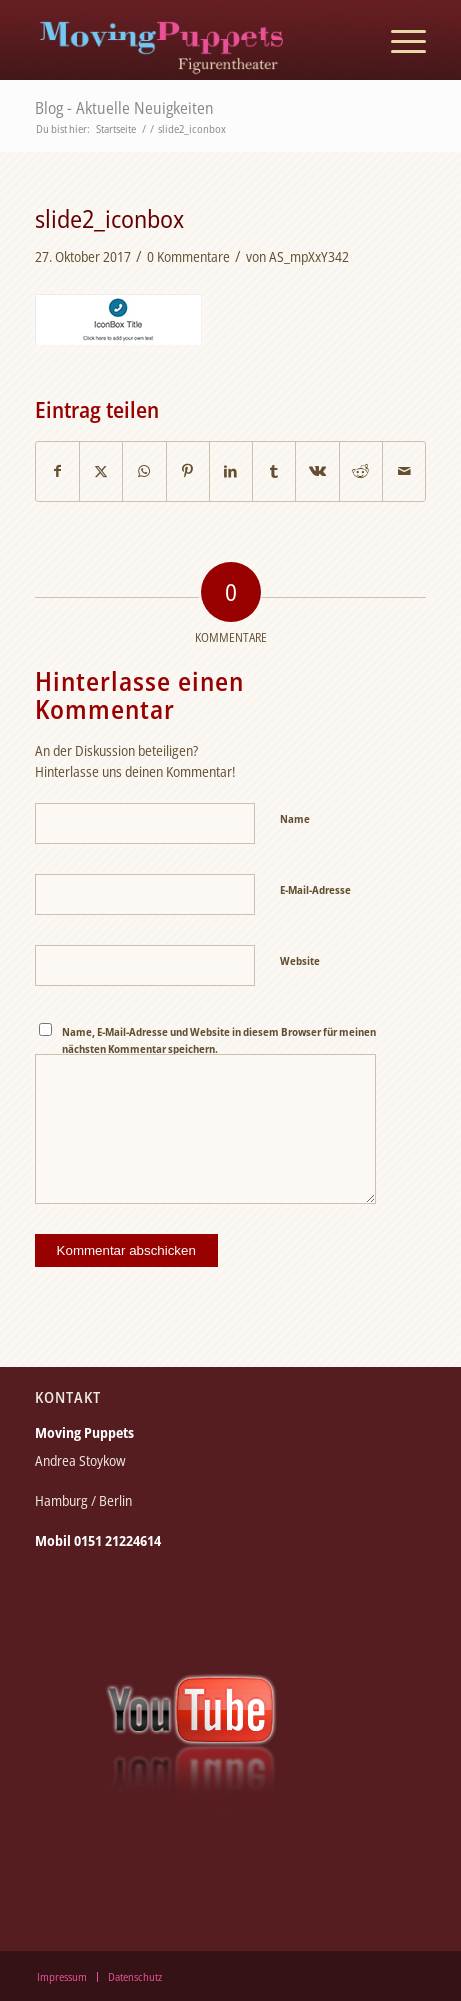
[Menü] (398, 40)
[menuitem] (398, 40)
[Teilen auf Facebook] (57, 471)
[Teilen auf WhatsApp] (144, 471)
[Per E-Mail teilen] (404, 471)
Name (295, 818)
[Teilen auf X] (101, 471)
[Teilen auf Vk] (317, 471)
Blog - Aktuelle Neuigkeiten (124, 108)
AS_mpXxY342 (309, 256)
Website (300, 960)
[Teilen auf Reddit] (361, 471)
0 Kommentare (188, 256)
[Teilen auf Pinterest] (188, 471)
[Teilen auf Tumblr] (274, 471)
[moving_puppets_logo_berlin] (191, 40)
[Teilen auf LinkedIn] (231, 471)
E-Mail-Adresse (315, 889)
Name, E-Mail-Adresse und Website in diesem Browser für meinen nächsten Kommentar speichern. (219, 1040)
